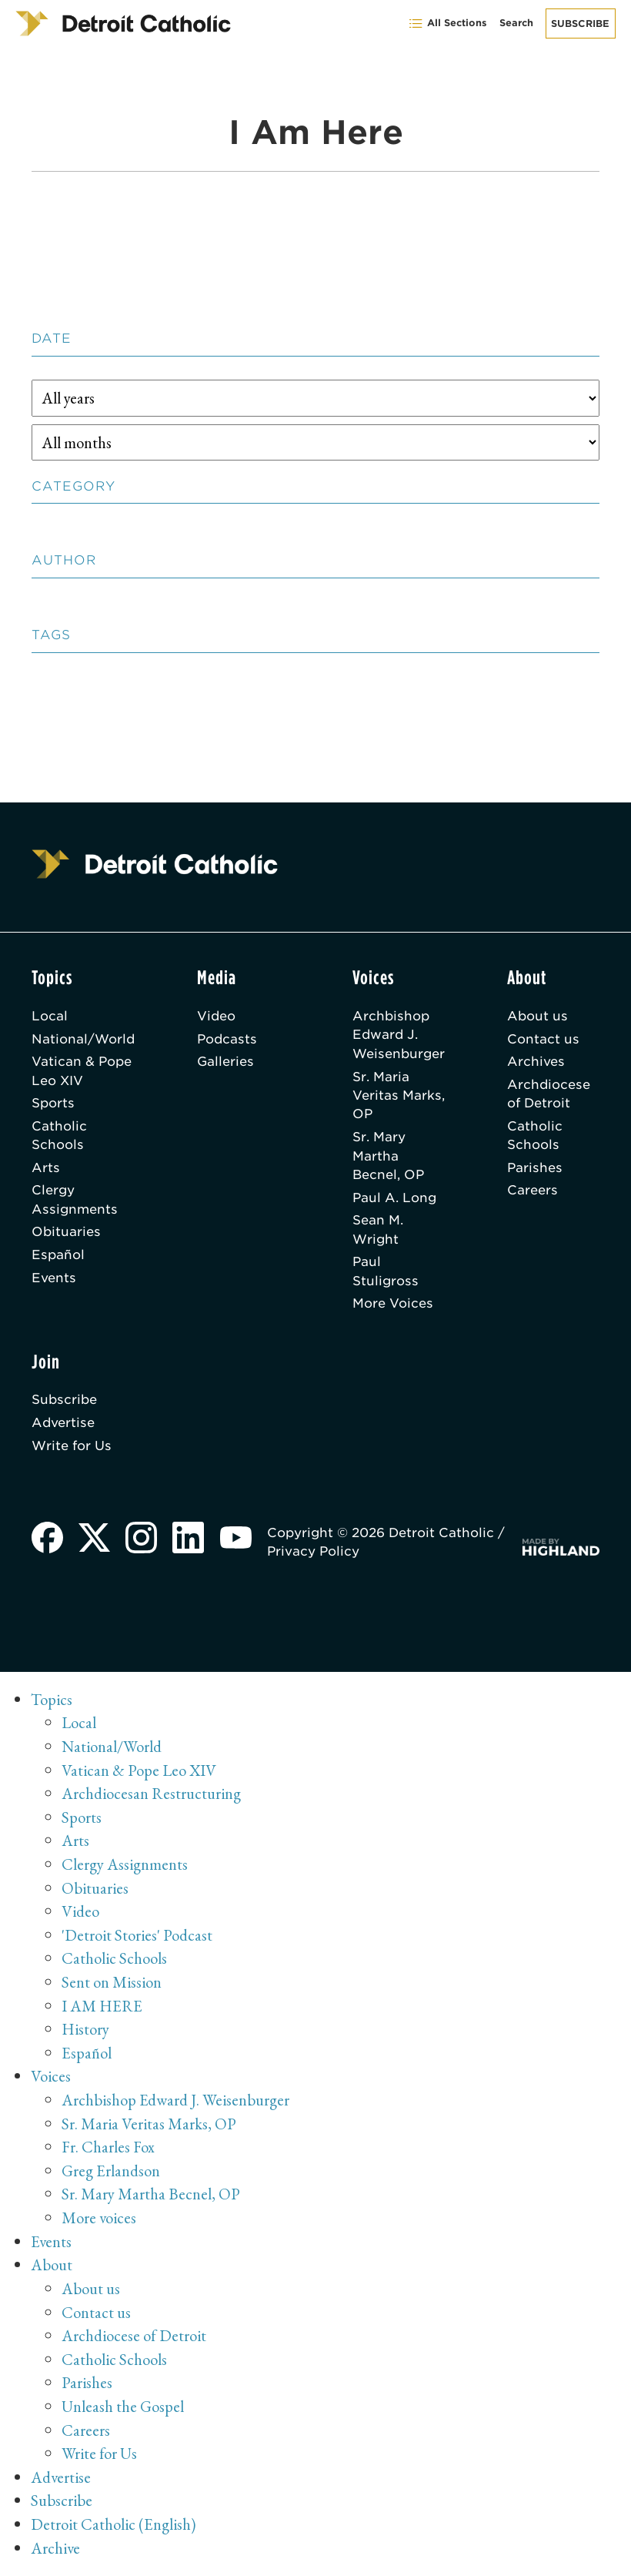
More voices (99, 2217)
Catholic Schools (59, 1135)
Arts (46, 1167)
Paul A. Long (394, 1197)
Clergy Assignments (75, 1199)
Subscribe (580, 23)
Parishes (535, 1167)
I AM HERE (102, 2005)
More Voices (392, 1303)
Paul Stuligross (385, 1271)
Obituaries (66, 1231)
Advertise (63, 1422)
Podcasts (227, 1039)
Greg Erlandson (111, 2170)
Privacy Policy (313, 1551)
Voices (51, 2075)
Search (516, 22)
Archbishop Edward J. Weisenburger (398, 1034)
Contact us (543, 1039)
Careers (532, 1190)
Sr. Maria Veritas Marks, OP (398, 1095)
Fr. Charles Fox (108, 2146)
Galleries (225, 1061)
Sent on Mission (112, 1981)
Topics (51, 1699)
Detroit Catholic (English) (113, 2524)
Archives (536, 1061)
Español (58, 1254)
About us (537, 1015)
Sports (53, 1102)
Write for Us (72, 1445)
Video (216, 1015)
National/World (83, 1039)
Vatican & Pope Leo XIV (82, 1070)
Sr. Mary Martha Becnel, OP (388, 1155)
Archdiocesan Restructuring (151, 1793)
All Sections (447, 23)
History (85, 2028)
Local (50, 1015)
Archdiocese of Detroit (548, 1093)
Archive (55, 2547)
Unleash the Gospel (123, 2406)
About (51, 2264)
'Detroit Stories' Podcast (137, 1934)
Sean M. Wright (377, 1229)
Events (54, 1277)
